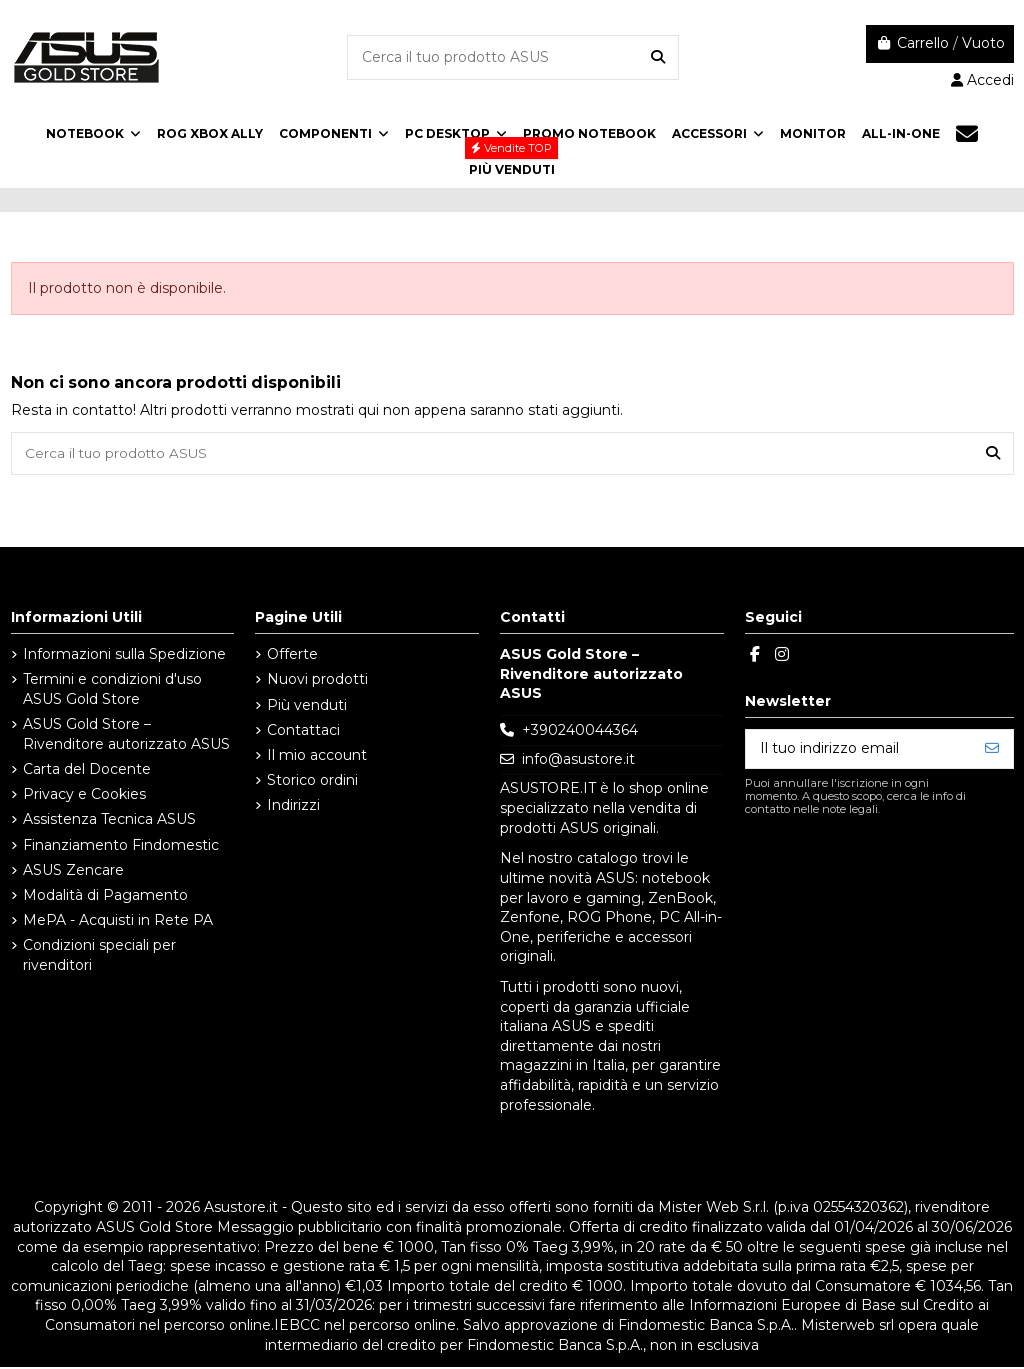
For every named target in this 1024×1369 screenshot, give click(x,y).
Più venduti (307, 706)
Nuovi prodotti (317, 681)
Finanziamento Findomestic (121, 846)
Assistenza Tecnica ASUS (109, 821)
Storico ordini (312, 782)
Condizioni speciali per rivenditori (99, 957)
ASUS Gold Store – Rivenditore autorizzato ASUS (126, 736)
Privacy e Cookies (84, 796)
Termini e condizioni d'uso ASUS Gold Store (112, 691)
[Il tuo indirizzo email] (859, 750)
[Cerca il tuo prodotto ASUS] (658, 57)
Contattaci (303, 731)
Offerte (292, 656)
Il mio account (317, 757)
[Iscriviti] (992, 750)
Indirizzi (293, 807)
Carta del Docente (87, 771)
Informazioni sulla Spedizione (124, 656)
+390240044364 (580, 732)
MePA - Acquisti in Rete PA (118, 922)
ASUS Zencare (73, 871)
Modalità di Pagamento (105, 897)
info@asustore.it (578, 761)
